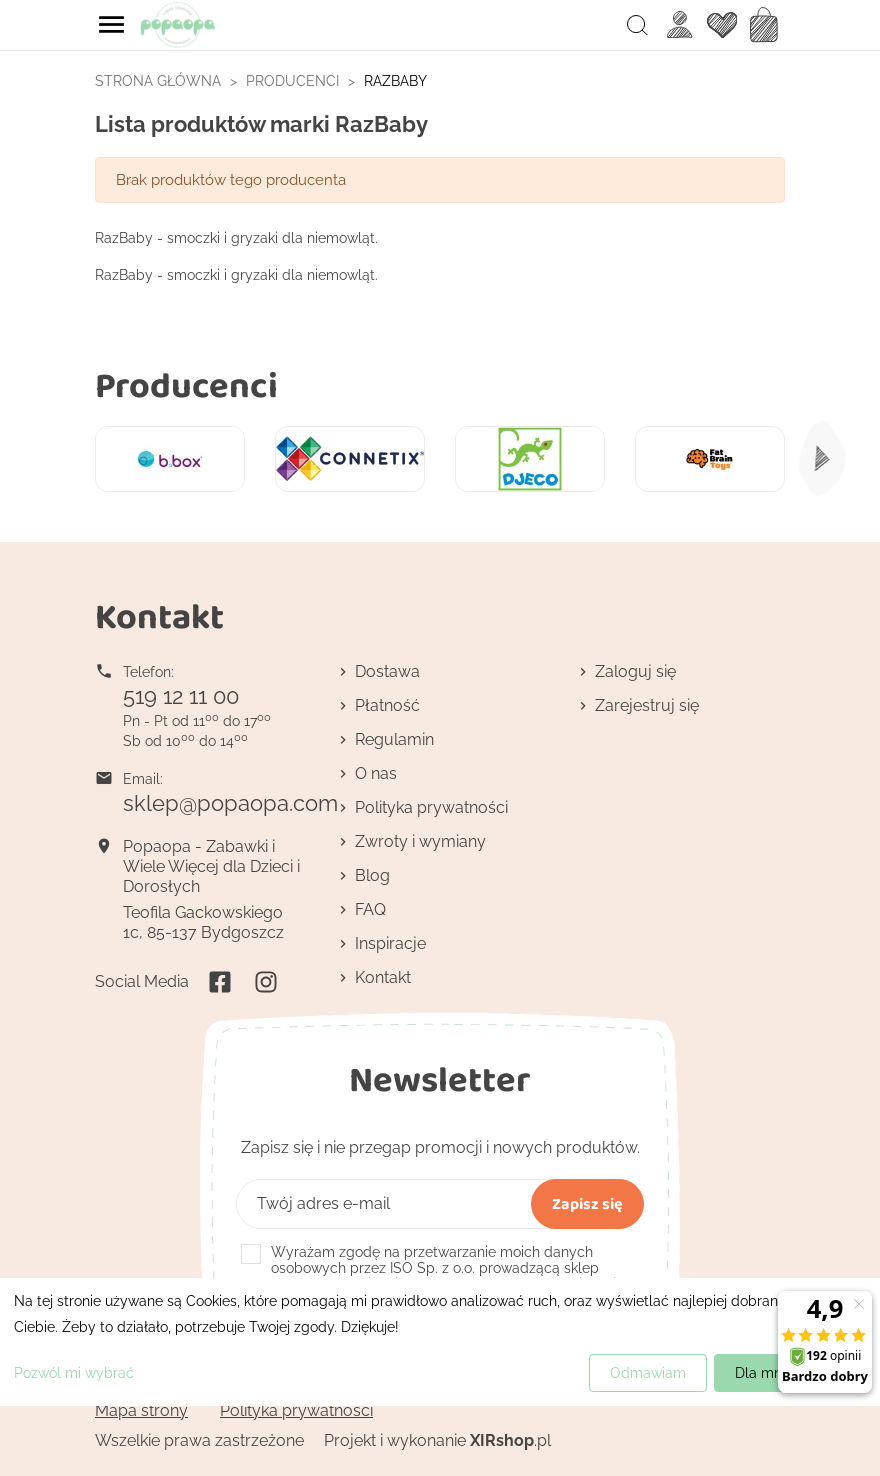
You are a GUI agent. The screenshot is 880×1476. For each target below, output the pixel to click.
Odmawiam (648, 1373)
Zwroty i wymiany (420, 841)
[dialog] (440, 1342)
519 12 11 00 (181, 696)
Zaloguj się (635, 671)
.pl (510, 1440)
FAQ (370, 909)
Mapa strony (141, 1410)
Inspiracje (390, 943)
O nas (376, 773)
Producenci (186, 384)
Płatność (387, 705)
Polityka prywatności (431, 807)
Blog (372, 875)
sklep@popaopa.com (230, 803)
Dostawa (387, 671)
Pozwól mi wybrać (74, 1373)
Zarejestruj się (647, 705)
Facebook (220, 982)
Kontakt (383, 977)
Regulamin (394, 739)
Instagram (266, 982)
